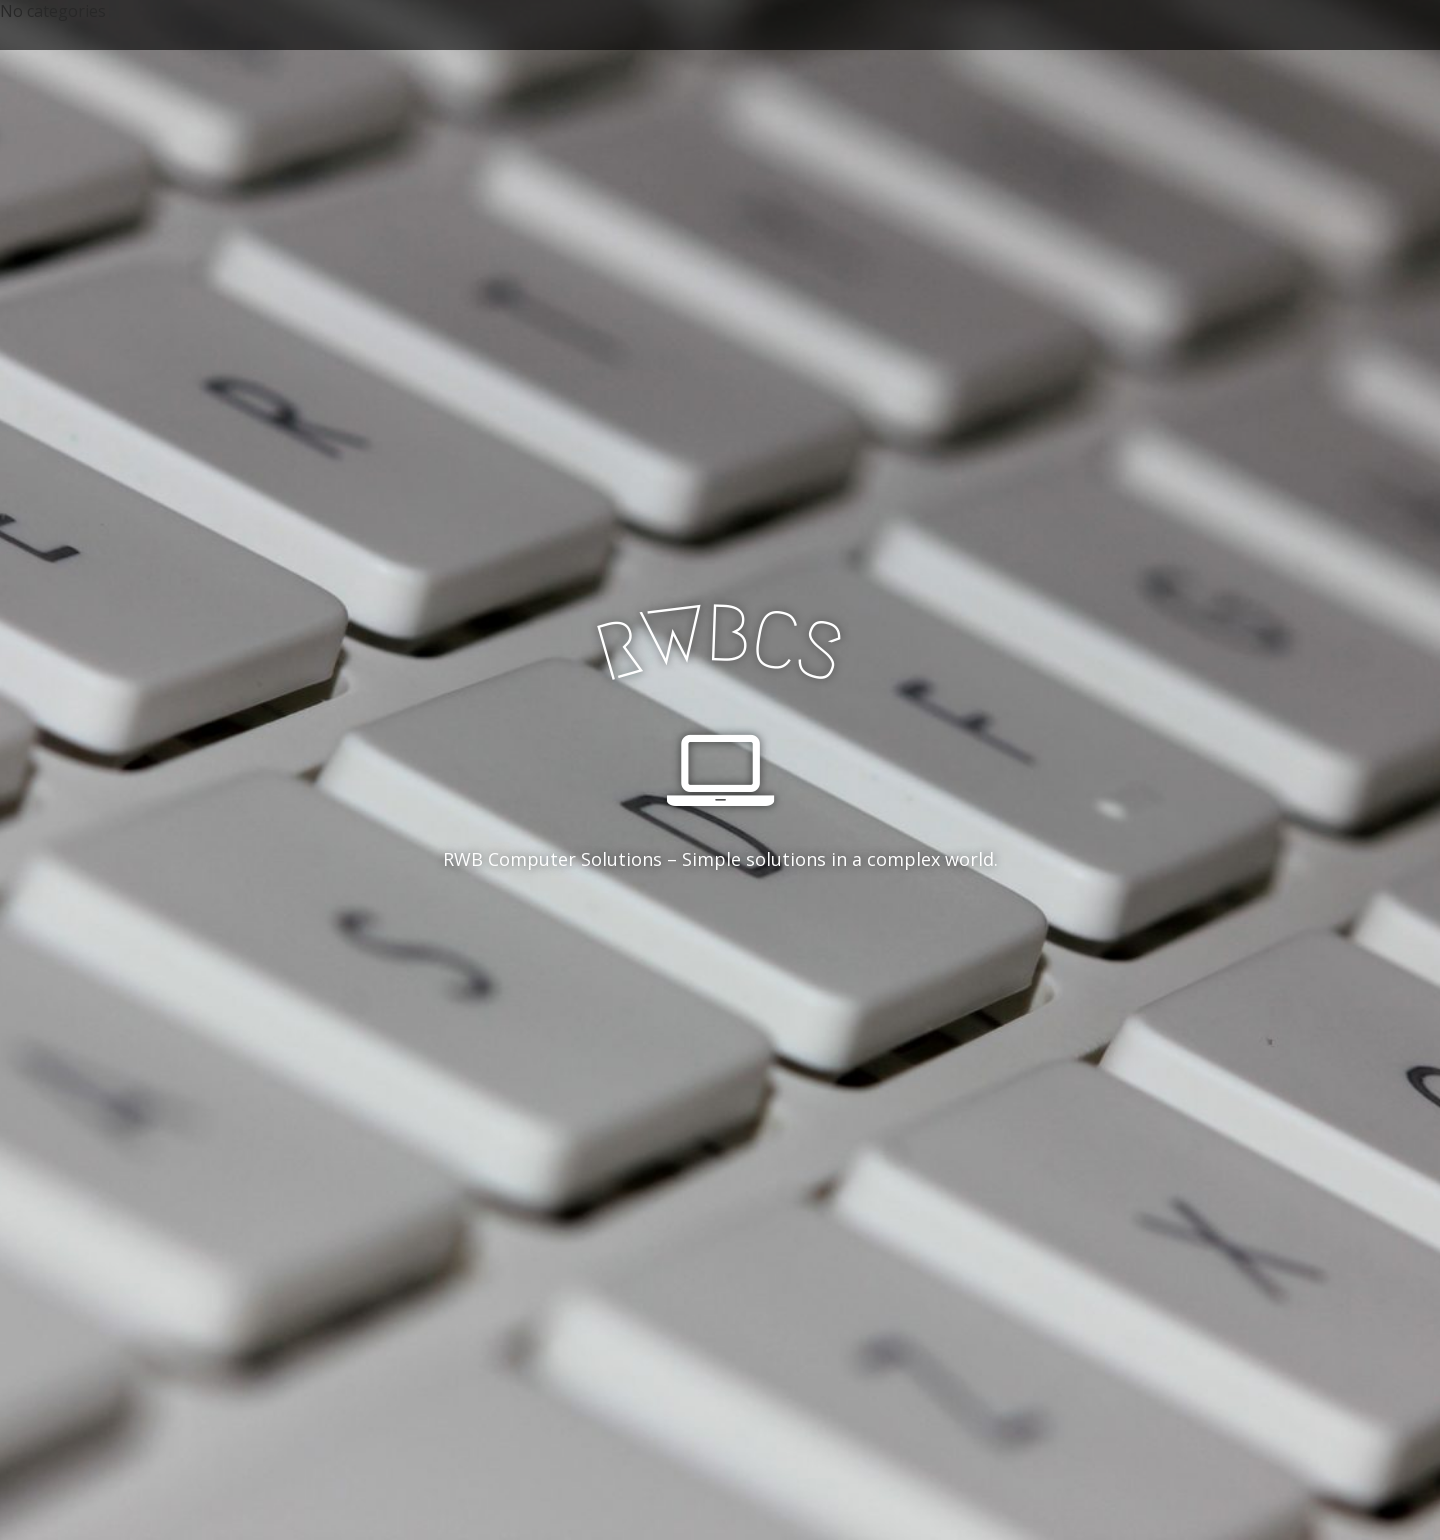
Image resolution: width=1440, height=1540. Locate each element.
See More (720, 941)
